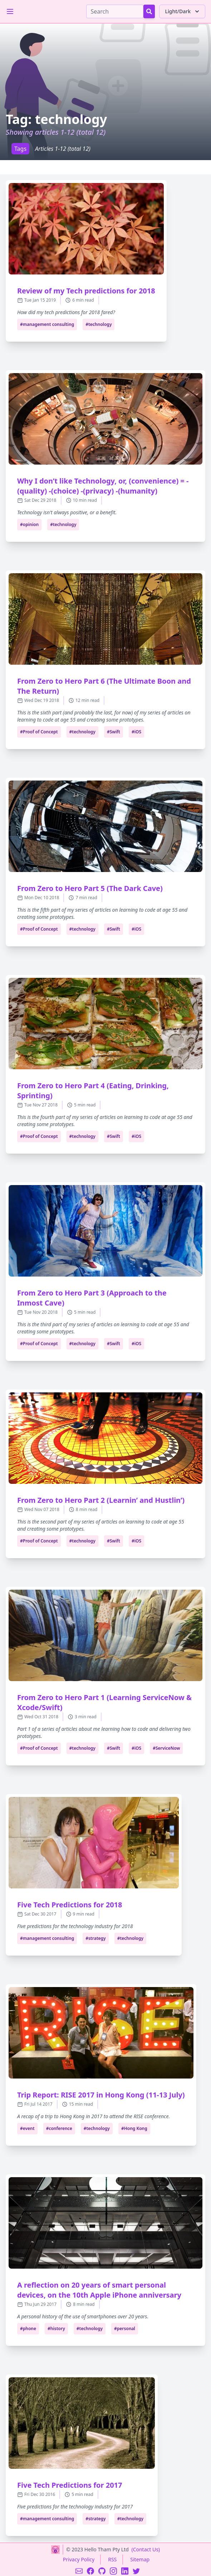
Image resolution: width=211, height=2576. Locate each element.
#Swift (113, 732)
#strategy (95, 1938)
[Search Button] (149, 11)
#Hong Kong (134, 2128)
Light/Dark (183, 11)
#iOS (136, 732)
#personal (124, 2328)
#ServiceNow (166, 1748)
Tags (20, 149)
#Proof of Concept (39, 732)
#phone (28, 2328)
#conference (59, 2128)
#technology (98, 324)
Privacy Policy (78, 2559)
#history (56, 2328)
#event (27, 2128)
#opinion (29, 524)
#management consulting (47, 324)
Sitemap (139, 2559)
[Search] (114, 11)
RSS (112, 2559)
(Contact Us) (145, 2549)
